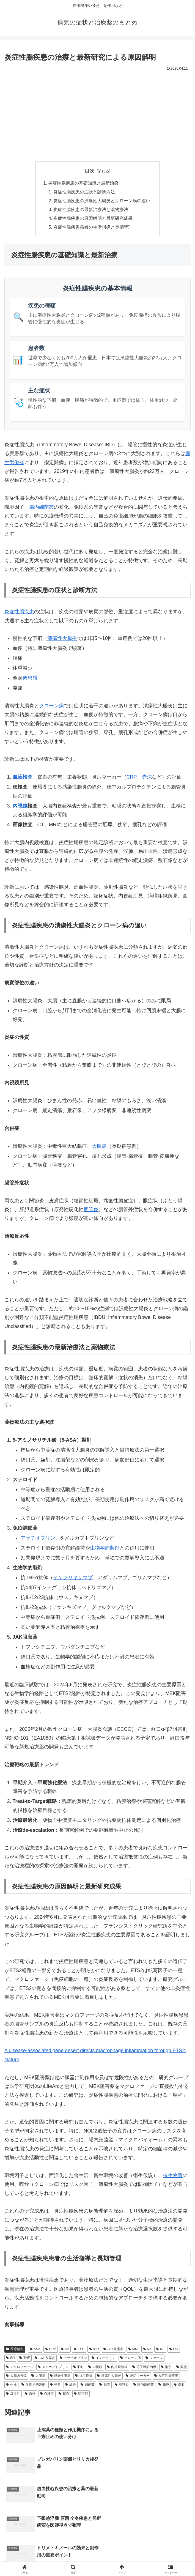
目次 (90, 171)
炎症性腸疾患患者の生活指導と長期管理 (93, 227)
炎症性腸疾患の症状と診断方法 (84, 192)
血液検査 (22, 778)
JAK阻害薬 (113, 2350)
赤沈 (147, 778)
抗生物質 (173, 2176)
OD (173, 2350)
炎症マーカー (138, 2376)
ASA (35, 2350)
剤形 (166, 2368)
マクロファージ (19, 2368)
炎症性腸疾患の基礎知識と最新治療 (83, 183)
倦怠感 (30, 678)
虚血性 (13, 2394)
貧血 (64, 2394)
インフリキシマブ (73, 1578)
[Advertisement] (97, 113)
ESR (79, 2350)
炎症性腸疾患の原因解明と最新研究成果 (93, 219)
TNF (24, 2359)
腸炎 (163, 2385)
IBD (94, 2350)
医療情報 (15, 2350)
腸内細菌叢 (41, 508)
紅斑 (70, 2385)
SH (10, 2359)
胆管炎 (91, 1210)
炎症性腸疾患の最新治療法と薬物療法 (91, 209)
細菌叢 (88, 2385)
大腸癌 (99, 1147)
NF (160, 2350)
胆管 (104, 2385)
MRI (133, 2350)
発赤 (55, 2385)
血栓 (30, 2394)
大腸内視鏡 (16, 2376)
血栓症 (47, 2394)
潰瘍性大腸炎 (62, 639)
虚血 (179, 2385)
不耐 (78, 2368)
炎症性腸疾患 (19, 612)
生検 (11, 2385)
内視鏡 (20, 806)
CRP (132, 778)
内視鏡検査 (117, 2368)
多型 (181, 2368)
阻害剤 (81, 2394)
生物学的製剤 (105, 1548)
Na (147, 2350)
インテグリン (104, 2359)
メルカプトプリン (53, 2368)
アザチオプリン (38, 1539)
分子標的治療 (144, 2368)
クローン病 (51, 706)
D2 (65, 2350)
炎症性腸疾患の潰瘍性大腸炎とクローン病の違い (102, 201)
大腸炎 (38, 2376)
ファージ (154, 2359)
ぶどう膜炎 (45, 2359)
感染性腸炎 (60, 2376)
